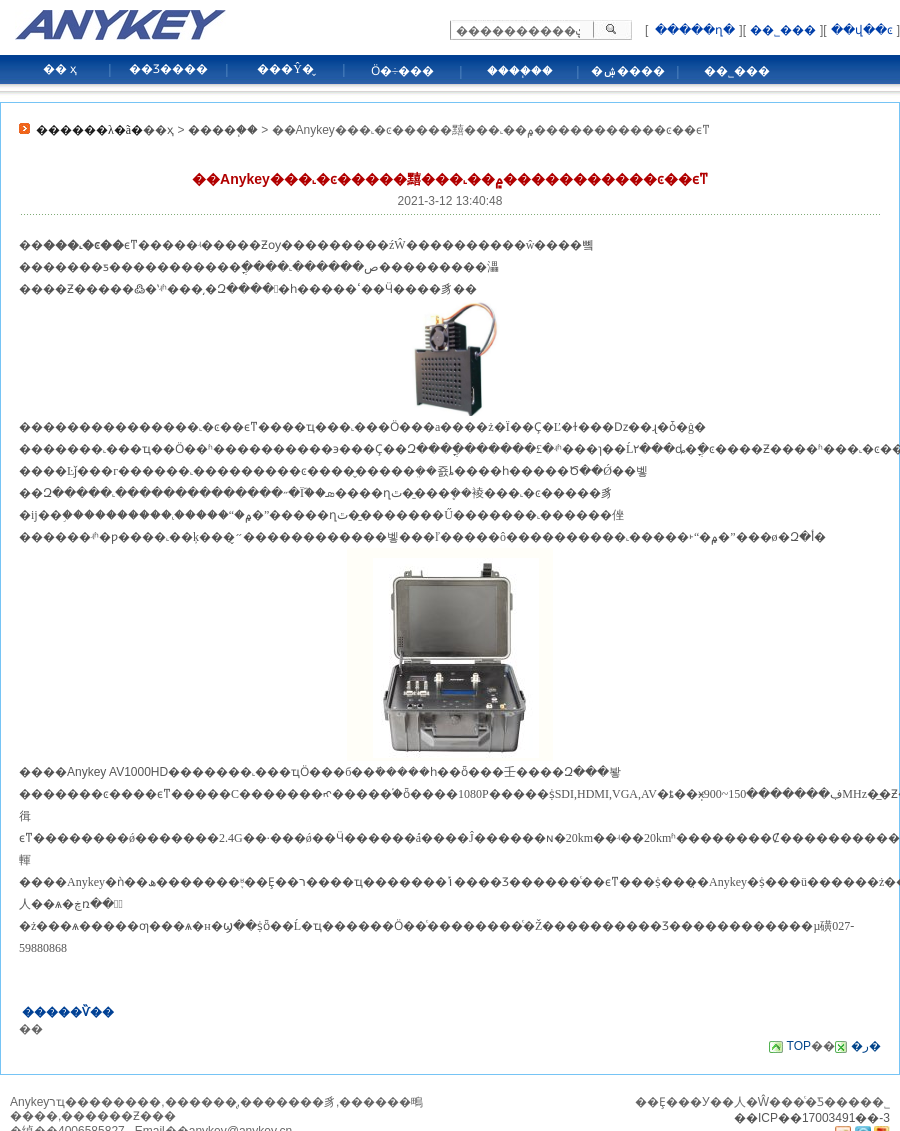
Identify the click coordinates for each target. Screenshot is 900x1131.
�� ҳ (60, 69)
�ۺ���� (628, 71)
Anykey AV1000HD (117, 772)
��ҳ (158, 130)
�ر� (866, 1046)
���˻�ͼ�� (203, 427)
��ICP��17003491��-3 (812, 1118)
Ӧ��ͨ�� (422, 926)
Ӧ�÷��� (403, 71)
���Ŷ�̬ (285, 69)
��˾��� (783, 30)
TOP (799, 1046)
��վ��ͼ (862, 30)
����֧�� (520, 71)
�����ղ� (693, 30)
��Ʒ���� (168, 69)
